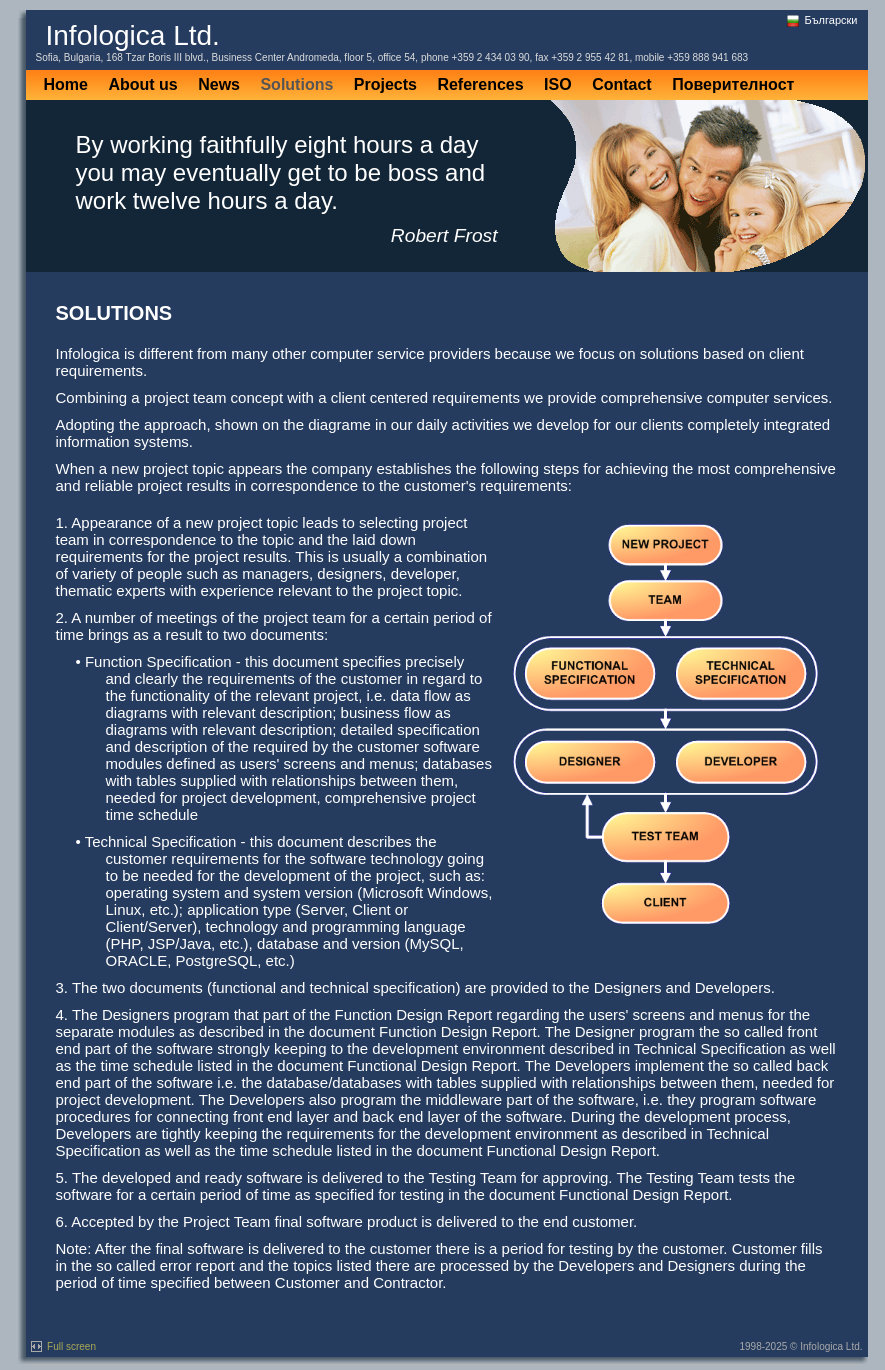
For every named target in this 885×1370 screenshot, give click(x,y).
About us (142, 84)
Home (66, 84)
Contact (622, 84)
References (480, 84)
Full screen (63, 1346)
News (219, 84)
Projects (385, 84)
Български (821, 20)
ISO (558, 84)
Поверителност (733, 84)
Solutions (296, 84)
